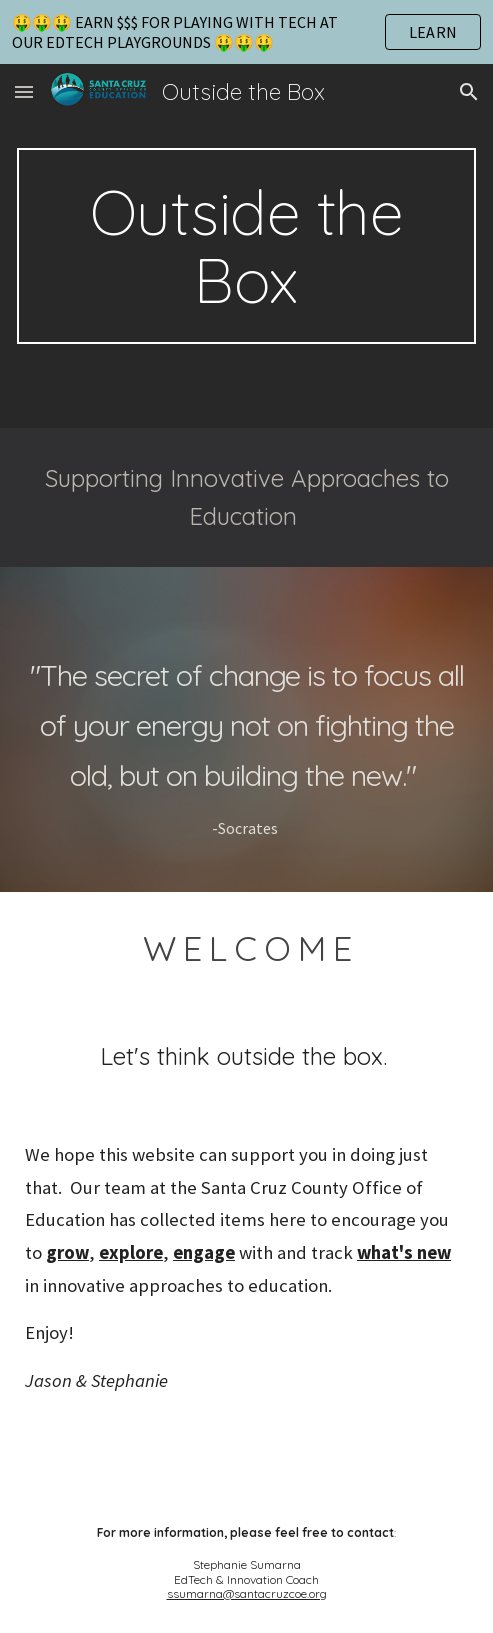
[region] (246, 32)
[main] (246, 246)
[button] (24, 91)
